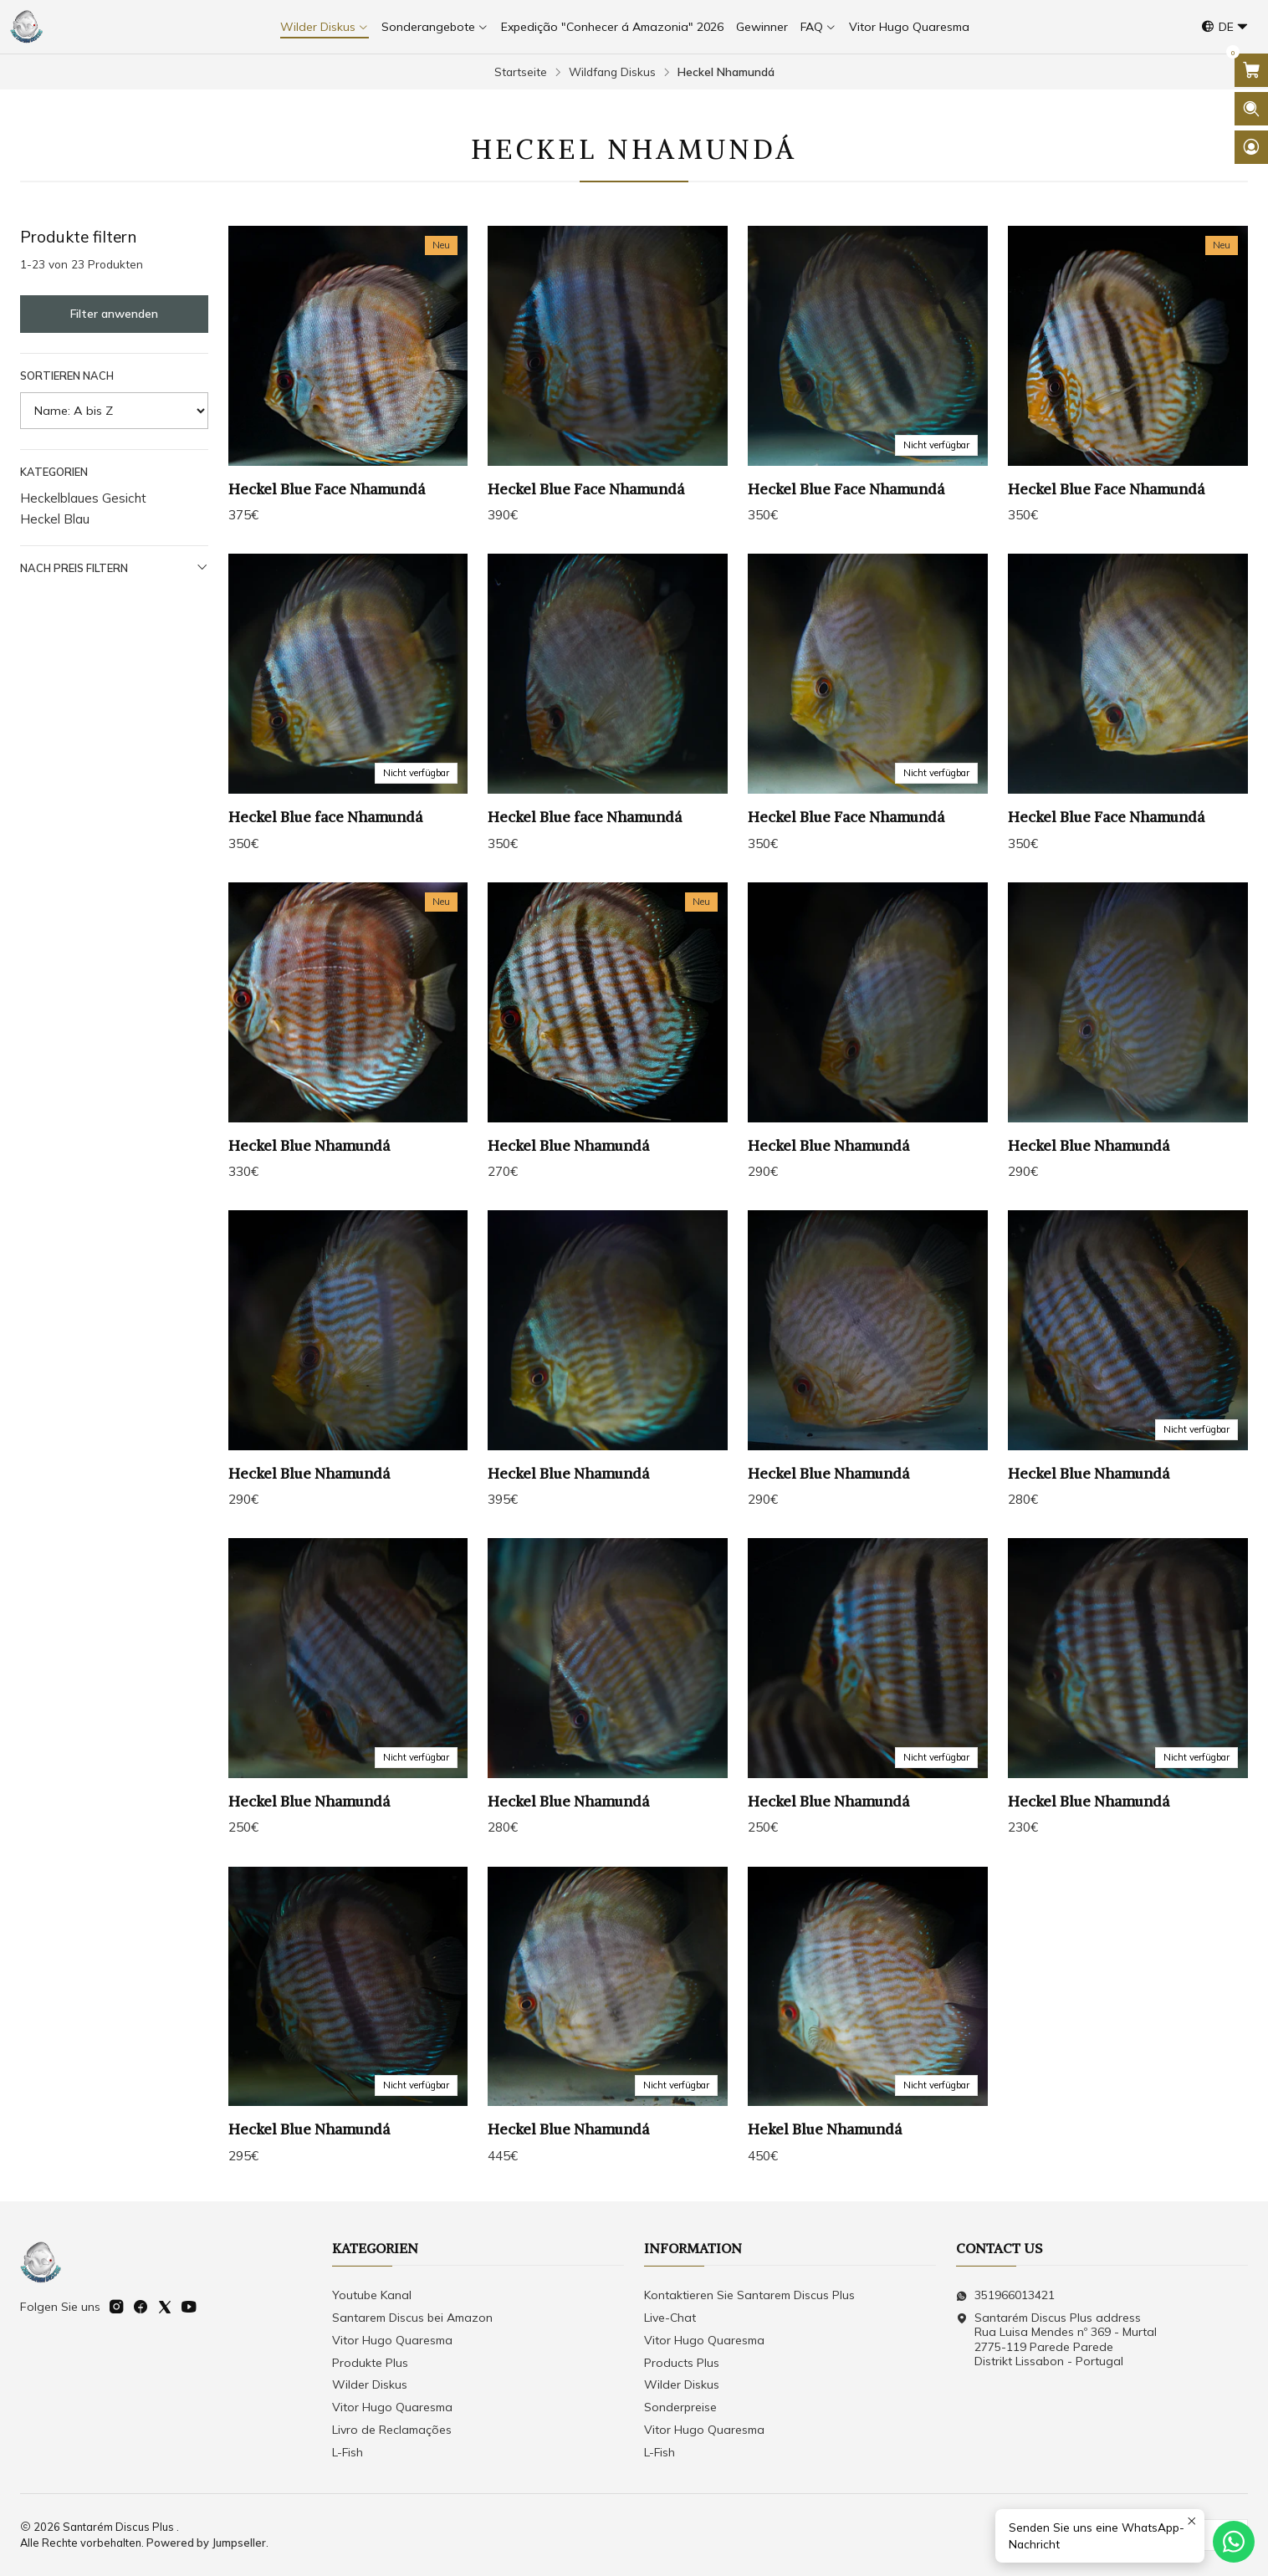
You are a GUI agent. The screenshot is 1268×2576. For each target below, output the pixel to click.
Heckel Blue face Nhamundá (325, 875)
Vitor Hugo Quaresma (392, 2340)
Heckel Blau (54, 519)
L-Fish (347, 2452)
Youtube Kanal (372, 2295)
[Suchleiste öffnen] (1251, 108)
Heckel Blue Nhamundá (309, 1202)
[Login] (1251, 147)
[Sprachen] (1225, 27)
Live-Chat (670, 2317)
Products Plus (681, 2362)
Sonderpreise (680, 2407)
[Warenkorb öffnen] (1251, 70)
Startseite (520, 72)
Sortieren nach (67, 375)
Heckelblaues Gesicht (83, 498)
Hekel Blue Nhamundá (825, 2187)
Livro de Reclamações (392, 2429)
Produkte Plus (370, 2362)
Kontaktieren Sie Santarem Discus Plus (749, 2295)
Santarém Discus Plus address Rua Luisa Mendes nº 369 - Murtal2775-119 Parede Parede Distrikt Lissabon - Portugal (1056, 2339)
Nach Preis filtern (114, 567)
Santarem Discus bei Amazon (412, 2317)
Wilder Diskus (369, 2384)
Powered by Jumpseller (206, 2542)
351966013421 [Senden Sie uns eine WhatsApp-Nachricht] (1005, 2295)
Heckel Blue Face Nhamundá (326, 489)
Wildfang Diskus (612, 72)
